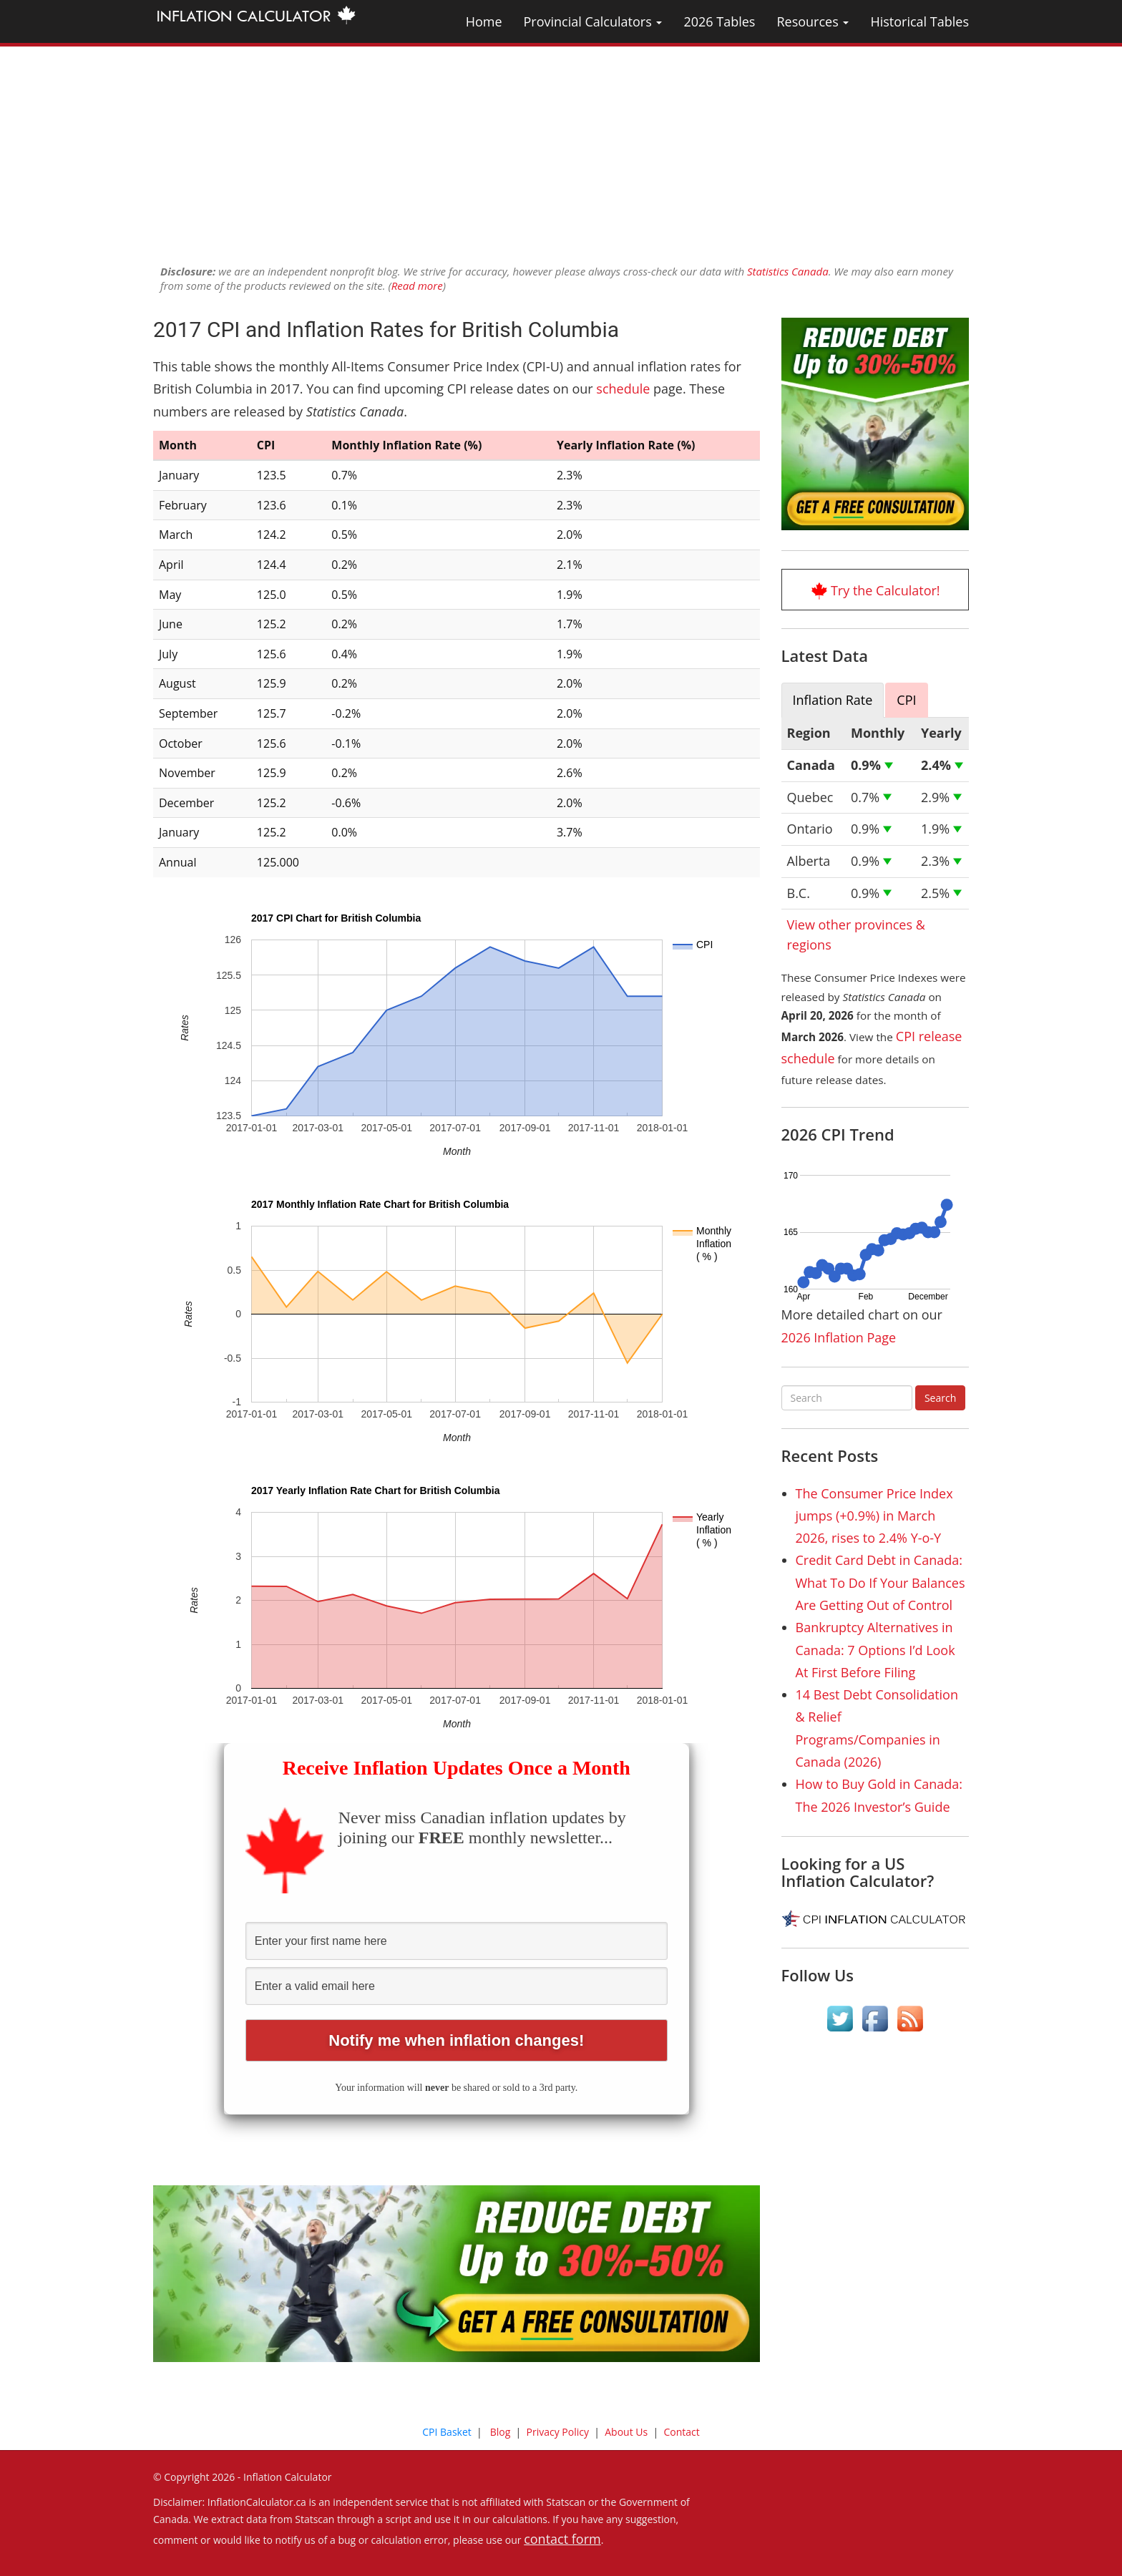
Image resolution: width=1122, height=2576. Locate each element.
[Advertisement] (561, 147)
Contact (681, 2432)
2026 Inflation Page (839, 1337)
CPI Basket (447, 2432)
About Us (626, 2432)
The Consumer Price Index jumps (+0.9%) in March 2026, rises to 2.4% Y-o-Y (874, 1516)
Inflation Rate (833, 699)
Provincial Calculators (593, 21)
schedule (623, 388)
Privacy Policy (558, 2432)
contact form (562, 2538)
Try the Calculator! (885, 590)
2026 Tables (719, 21)
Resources (812, 21)
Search (940, 1398)
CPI (906, 699)
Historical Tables (919, 21)
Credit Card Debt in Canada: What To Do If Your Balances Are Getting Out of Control (880, 1582)
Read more (417, 285)
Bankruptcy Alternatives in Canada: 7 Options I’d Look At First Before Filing (875, 1650)
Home (484, 21)
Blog (500, 2432)
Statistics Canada (788, 271)
